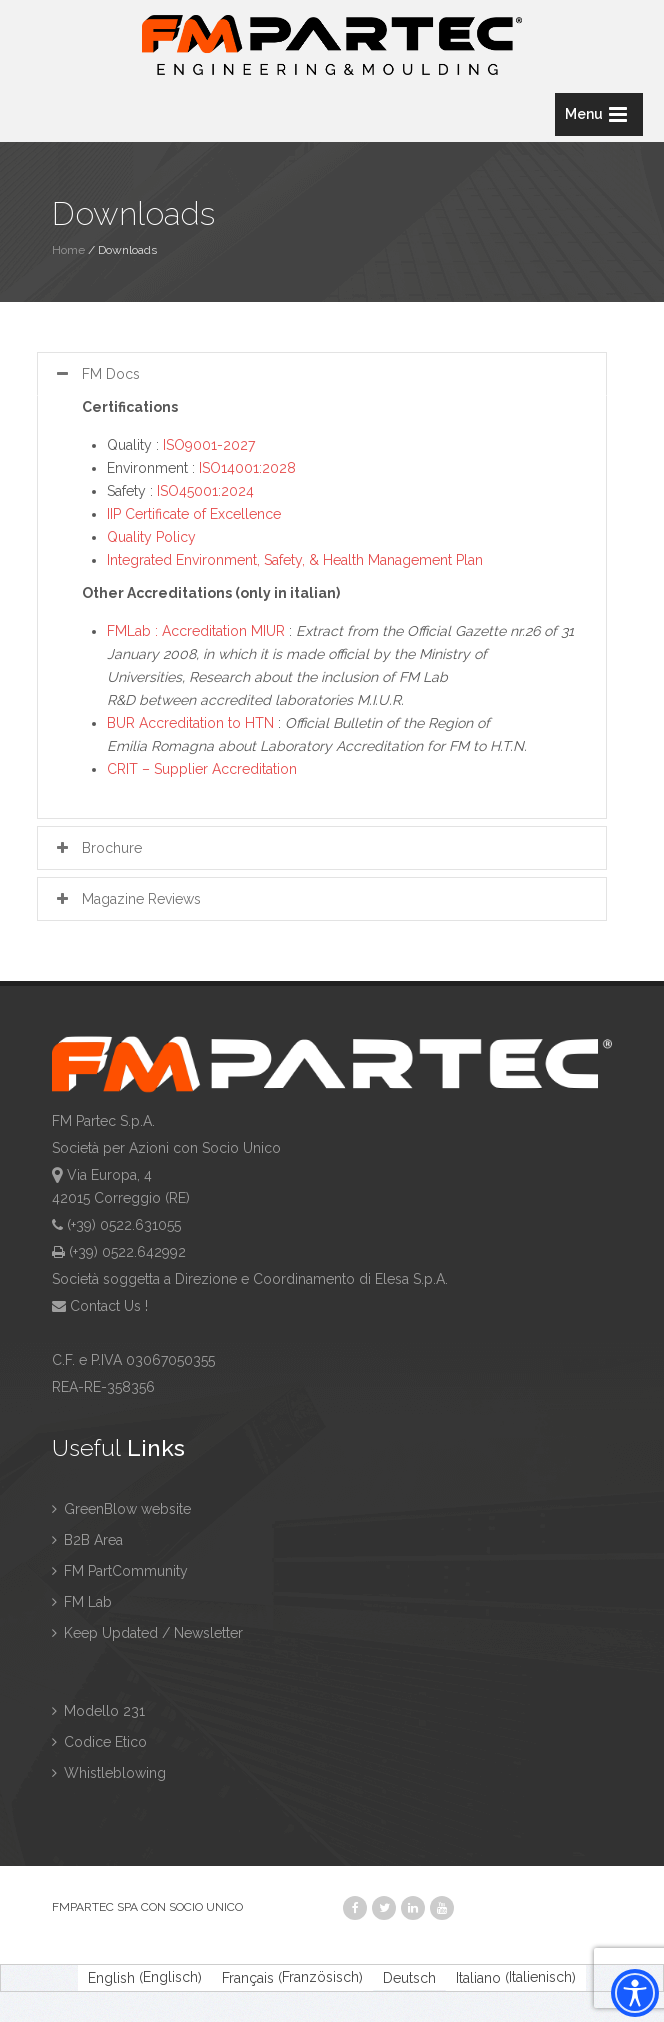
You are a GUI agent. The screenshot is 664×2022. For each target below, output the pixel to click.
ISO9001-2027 (209, 445)
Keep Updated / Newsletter (147, 1633)
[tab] (322, 374)
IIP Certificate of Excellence (194, 514)
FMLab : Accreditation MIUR (196, 631)
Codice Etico (99, 1742)
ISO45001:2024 (205, 491)
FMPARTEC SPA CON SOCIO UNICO (147, 1907)
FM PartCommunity (120, 1571)
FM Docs (96, 374)
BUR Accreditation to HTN (190, 723)
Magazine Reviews (126, 899)
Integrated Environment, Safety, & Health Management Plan (295, 560)
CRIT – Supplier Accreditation (202, 769)
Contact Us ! (109, 1306)
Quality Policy (151, 537)
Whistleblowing (109, 1773)
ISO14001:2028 (247, 468)
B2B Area (87, 1540)
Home (68, 250)
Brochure (97, 848)
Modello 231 (98, 1711)
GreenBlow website (121, 1509)
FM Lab (82, 1602)
